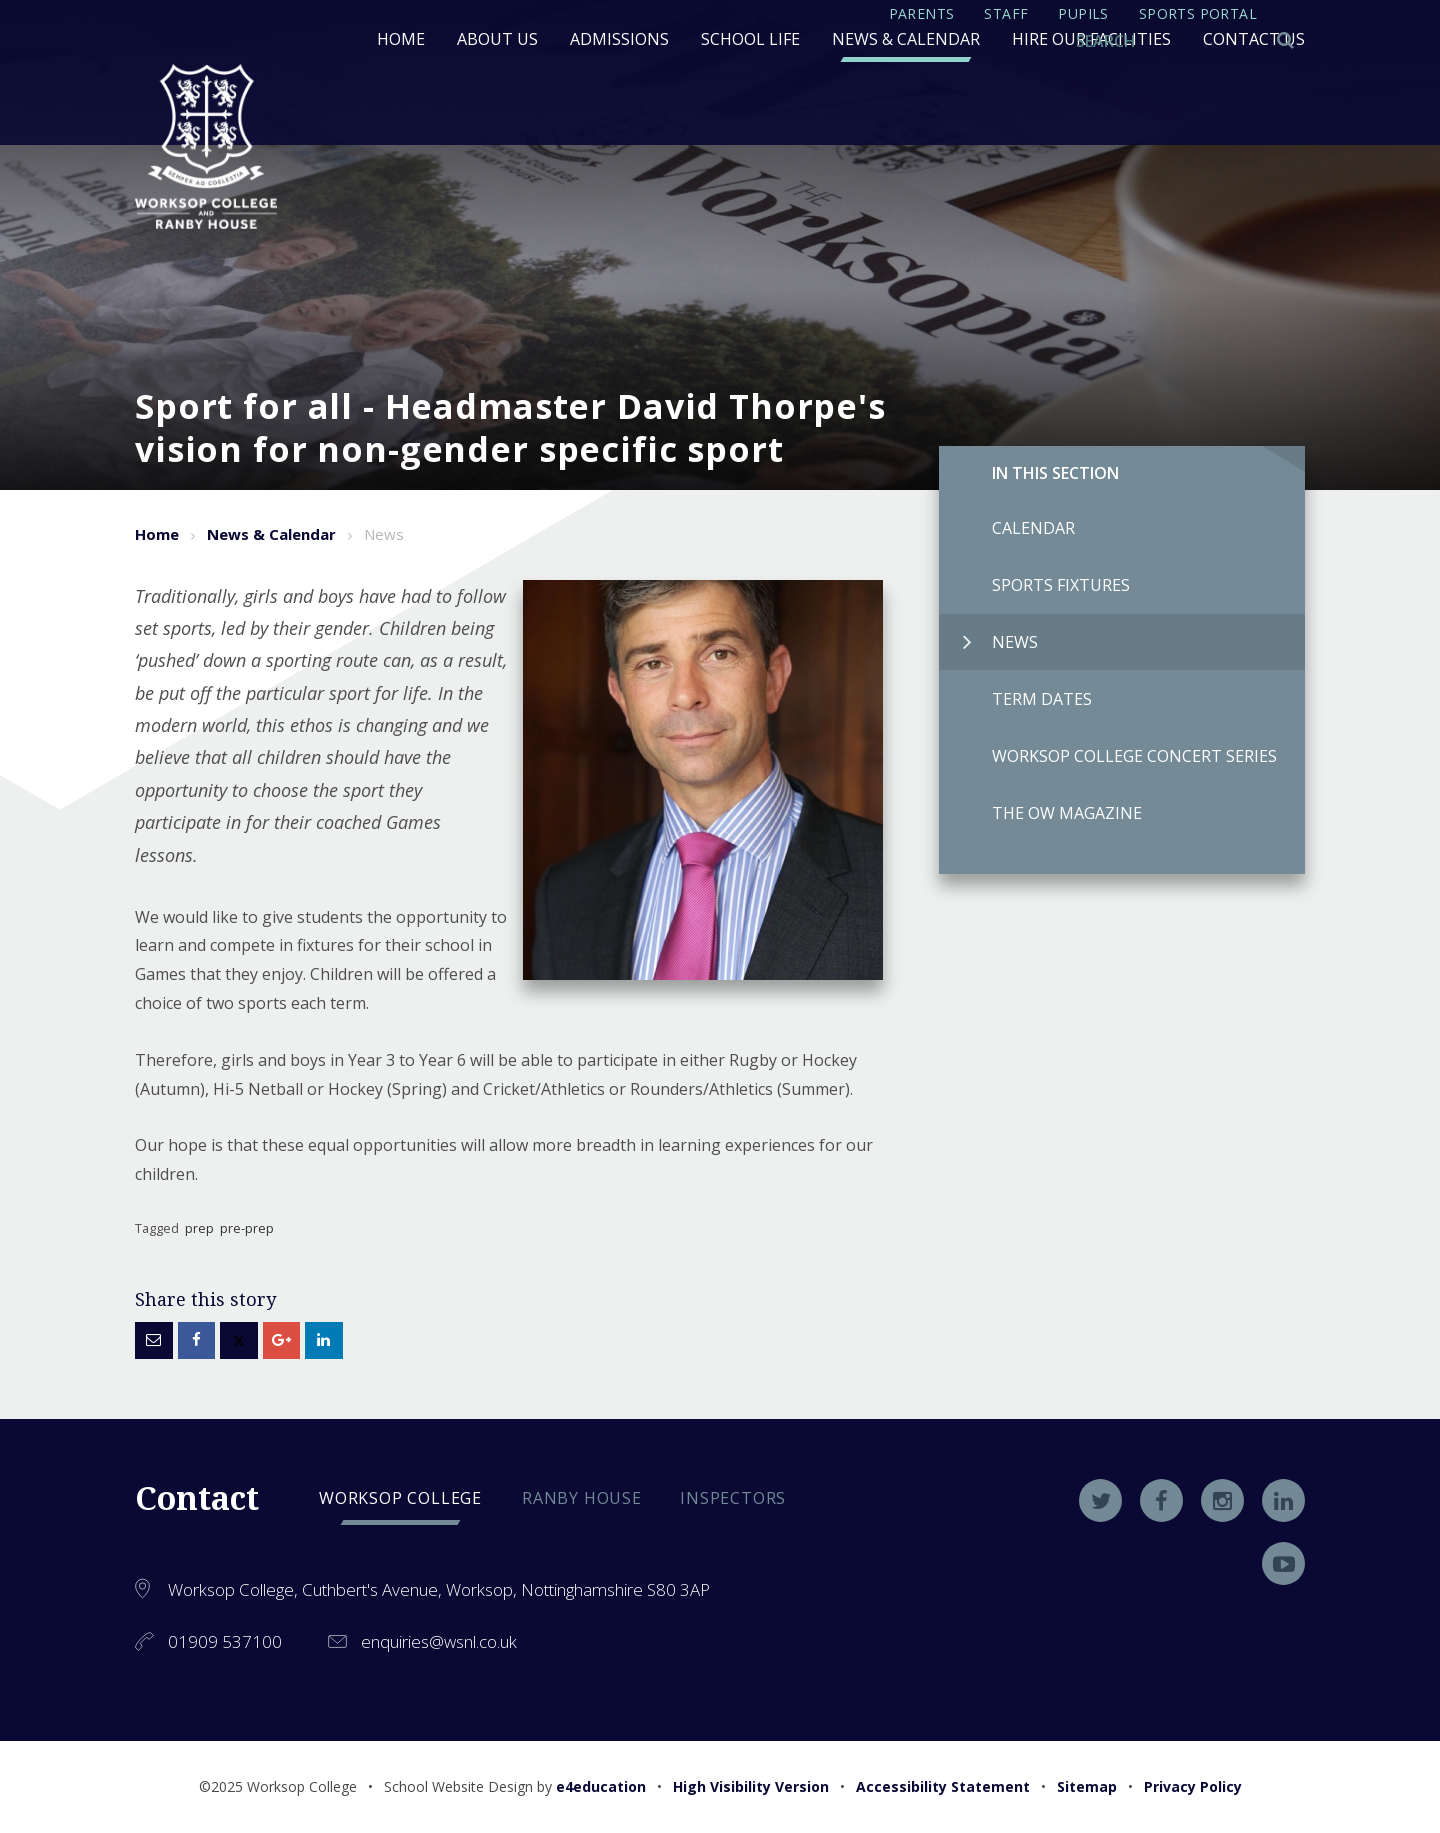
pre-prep (247, 1228)
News (1000, 642)
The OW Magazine (1040, 813)
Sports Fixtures (1034, 585)
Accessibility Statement (943, 1786)
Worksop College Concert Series (1108, 756)
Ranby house (582, 1498)
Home (157, 534)
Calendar (1007, 528)
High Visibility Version (751, 1786)
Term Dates (1015, 699)
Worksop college (400, 1498)
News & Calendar (271, 534)
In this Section (1055, 473)
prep (199, 1228)
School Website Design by (515, 1786)
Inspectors (733, 1498)
